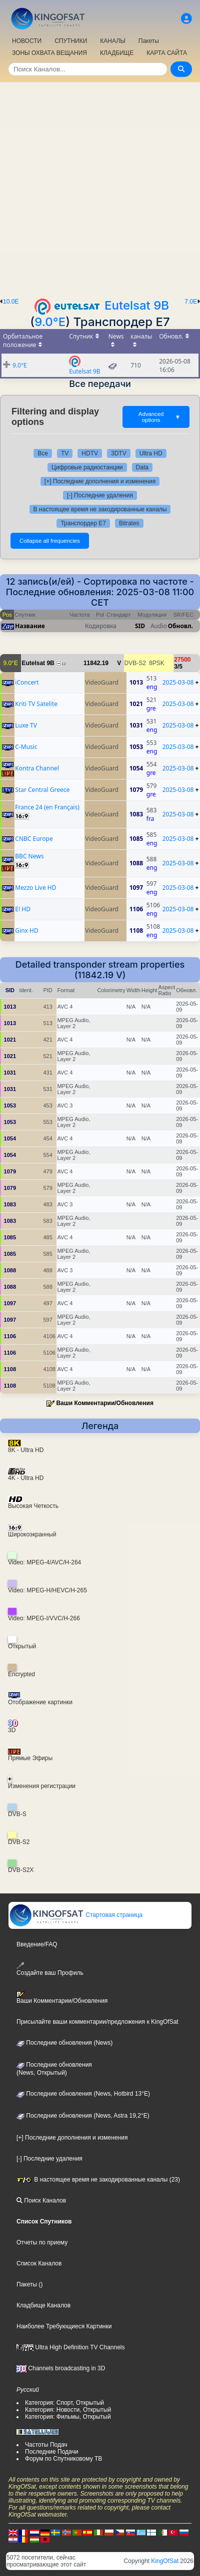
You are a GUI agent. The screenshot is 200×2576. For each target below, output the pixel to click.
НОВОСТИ (27, 40)
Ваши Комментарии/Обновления (105, 1403)
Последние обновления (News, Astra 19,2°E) (83, 2115)
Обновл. (180, 626)
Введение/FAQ (37, 1944)
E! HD (22, 909)
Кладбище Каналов (43, 2305)
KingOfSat (164, 2561)
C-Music (26, 746)
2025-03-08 (178, 682)
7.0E (190, 301)
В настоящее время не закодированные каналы (100, 509)
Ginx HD (26, 930)
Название (30, 626)
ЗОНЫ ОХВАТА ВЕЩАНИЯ (49, 52)
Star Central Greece (42, 789)
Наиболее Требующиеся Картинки (64, 2326)
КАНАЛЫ (112, 40)
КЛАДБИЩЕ (117, 52)
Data (142, 467)
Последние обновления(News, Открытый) (54, 2068)
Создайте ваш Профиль (50, 1969)
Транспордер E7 (83, 523)
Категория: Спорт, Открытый (64, 2402)
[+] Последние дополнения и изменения (100, 481)
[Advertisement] (100, 187)
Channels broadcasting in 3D (60, 2368)
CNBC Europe (33, 838)
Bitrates (129, 523)
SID (140, 626)
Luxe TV (26, 725)
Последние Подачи (51, 2451)
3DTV (118, 453)
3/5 (178, 666)
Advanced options (159, 417)
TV (64, 453)
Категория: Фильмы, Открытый (68, 2416)
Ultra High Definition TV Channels (70, 2347)
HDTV (90, 453)
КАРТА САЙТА (166, 52)
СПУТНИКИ (70, 40)
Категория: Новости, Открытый (68, 2409)
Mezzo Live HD (35, 887)
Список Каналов (39, 2263)
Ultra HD (151, 453)
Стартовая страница (75, 1914)
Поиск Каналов (41, 2200)
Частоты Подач (46, 2444)
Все (43, 453)
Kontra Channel (36, 768)
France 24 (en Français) (47, 807)
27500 (182, 659)
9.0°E (50, 322)
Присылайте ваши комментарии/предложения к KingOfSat (97, 2021)
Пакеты (148, 40)
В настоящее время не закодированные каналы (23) (98, 2179)
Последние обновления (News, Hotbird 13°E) (83, 2093)
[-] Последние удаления (100, 495)
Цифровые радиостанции (87, 467)
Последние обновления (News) (64, 2042)
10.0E (10, 301)
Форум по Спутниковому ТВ (63, 2458)
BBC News (29, 856)
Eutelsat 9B (136, 305)
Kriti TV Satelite (36, 704)
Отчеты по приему (42, 2242)
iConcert (26, 682)
